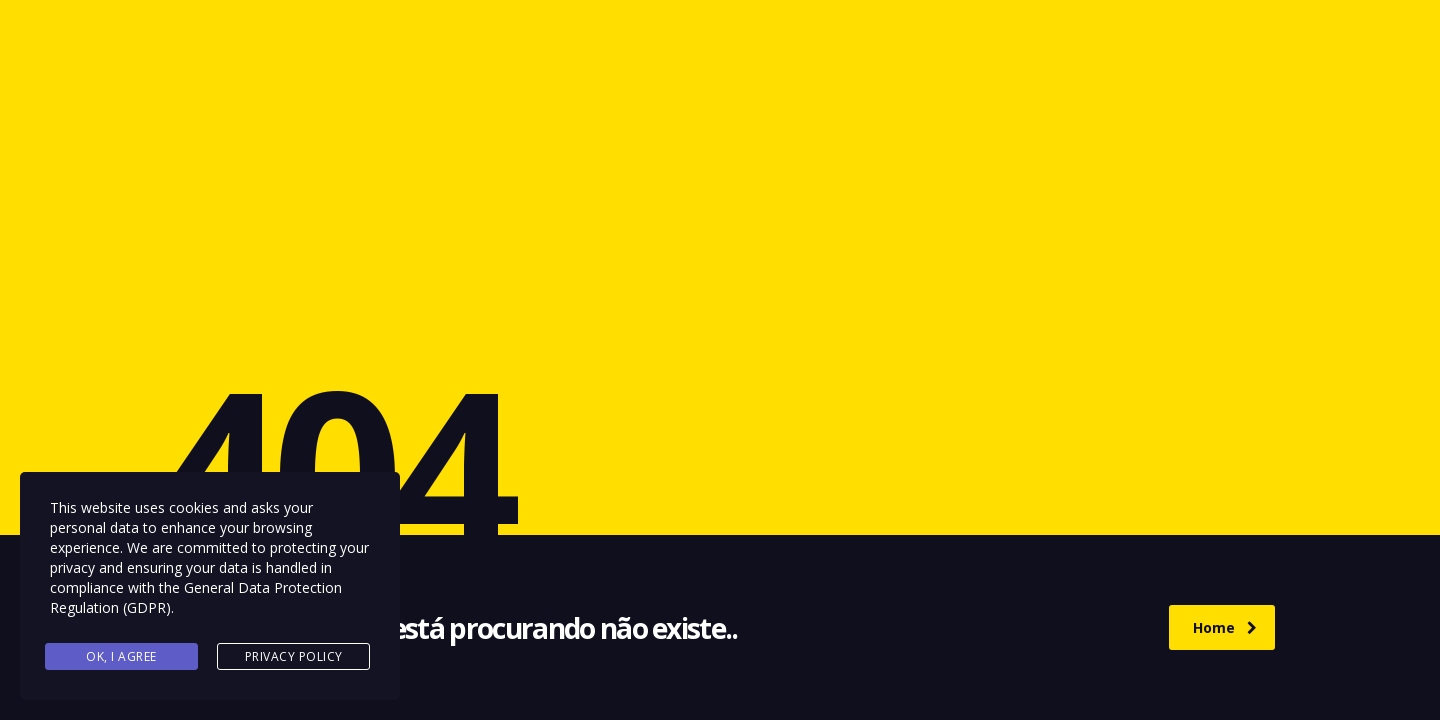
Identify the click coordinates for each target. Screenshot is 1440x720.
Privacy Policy (294, 656)
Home (1225, 627)
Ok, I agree (121, 656)
